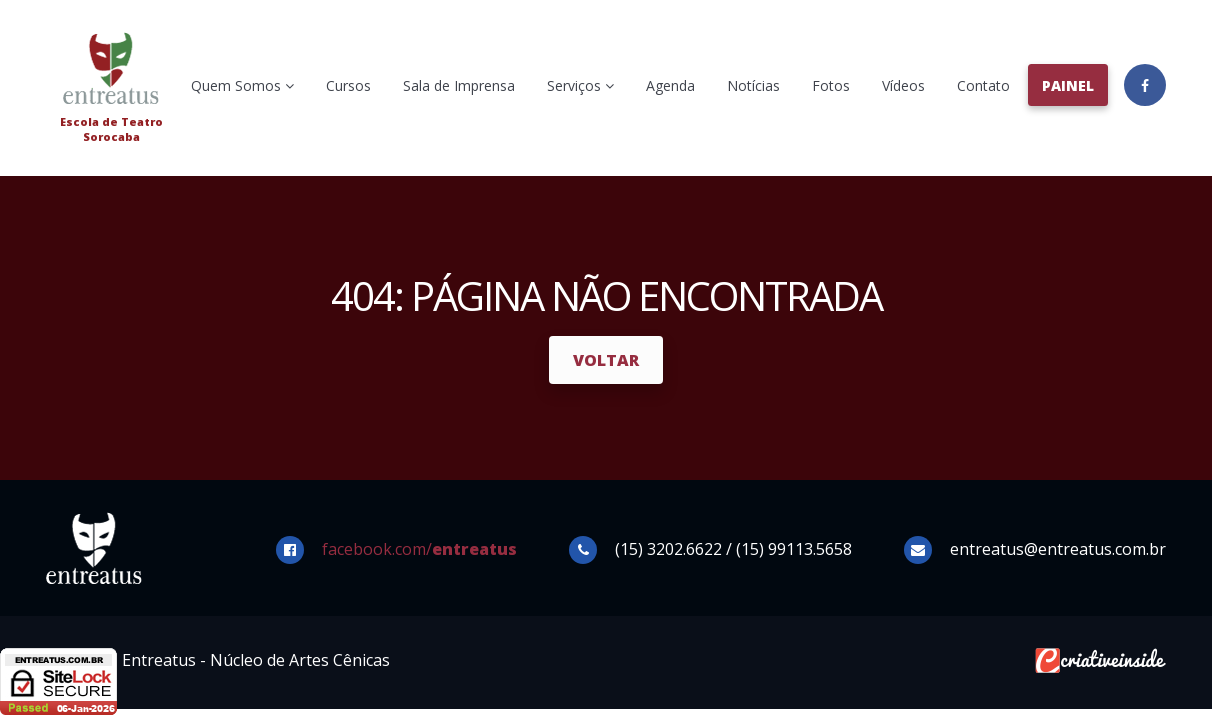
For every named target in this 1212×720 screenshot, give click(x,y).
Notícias (753, 85)
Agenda (670, 85)
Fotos (831, 85)
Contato (983, 85)
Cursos (348, 85)
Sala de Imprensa (459, 85)
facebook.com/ (419, 549)
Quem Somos (242, 85)
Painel (1068, 85)
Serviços (580, 85)
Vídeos (903, 85)
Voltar (606, 360)
